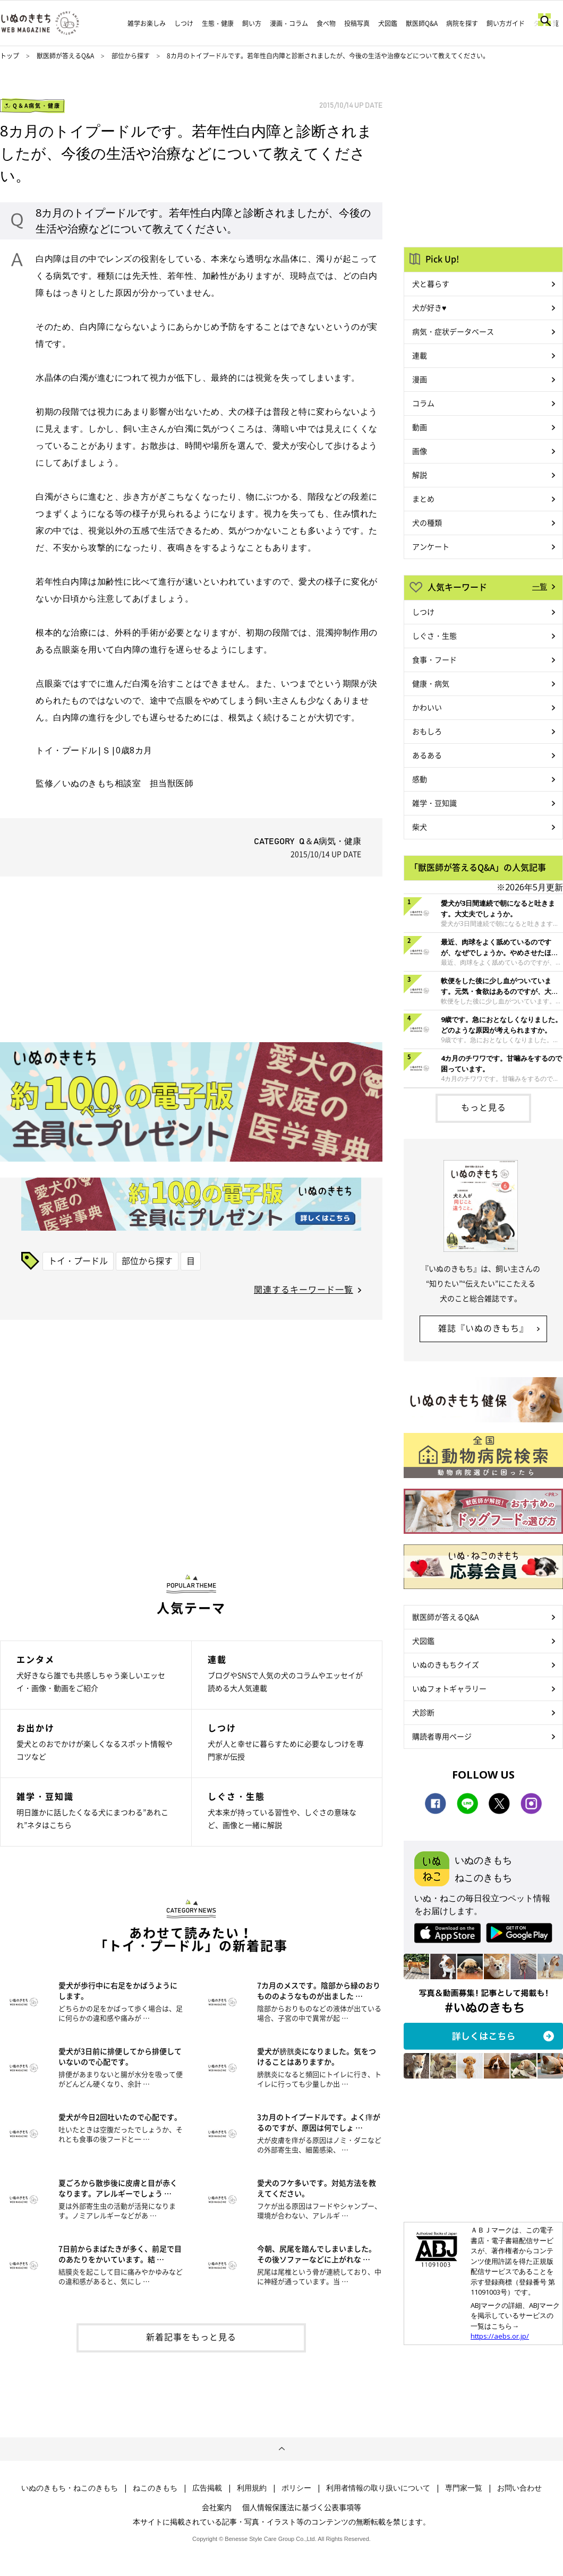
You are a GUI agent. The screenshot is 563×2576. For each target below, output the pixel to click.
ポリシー (296, 2488)
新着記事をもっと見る (191, 2336)
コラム (423, 403)
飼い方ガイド (506, 23)
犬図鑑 (387, 23)
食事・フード (434, 659)
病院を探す (462, 23)
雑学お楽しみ (146, 23)
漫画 (419, 379)
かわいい (427, 707)
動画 (419, 427)
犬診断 (423, 1712)
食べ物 (326, 23)
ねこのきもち (155, 2488)
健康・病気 (430, 683)
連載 (419, 355)
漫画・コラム (289, 23)
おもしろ (427, 731)
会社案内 (217, 2507)
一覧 (539, 586)
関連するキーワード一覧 (303, 1289)
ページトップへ (281, 2449)
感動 (419, 779)
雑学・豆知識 (434, 802)
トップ (9, 56)
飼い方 (251, 23)
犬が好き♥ (429, 307)
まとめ (423, 498)
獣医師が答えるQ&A (65, 56)
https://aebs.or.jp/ (500, 2336)
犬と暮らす (430, 283)
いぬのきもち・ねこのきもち (69, 2488)
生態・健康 (218, 23)
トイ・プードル (78, 1260)
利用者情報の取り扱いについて (378, 2488)
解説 (419, 474)
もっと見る (483, 1107)
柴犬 (419, 826)
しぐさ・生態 (434, 635)
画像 (419, 450)
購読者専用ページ (442, 1736)
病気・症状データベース (453, 331)
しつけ (183, 23)
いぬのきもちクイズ (445, 1664)
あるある (427, 755)
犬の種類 (427, 522)
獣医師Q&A (422, 23)
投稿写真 (357, 23)
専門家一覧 (463, 2488)
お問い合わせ (519, 2488)
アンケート (430, 546)
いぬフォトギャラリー (449, 1688)
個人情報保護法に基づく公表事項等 (301, 2507)
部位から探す (131, 56)
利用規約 (252, 2488)
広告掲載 (207, 2488)
